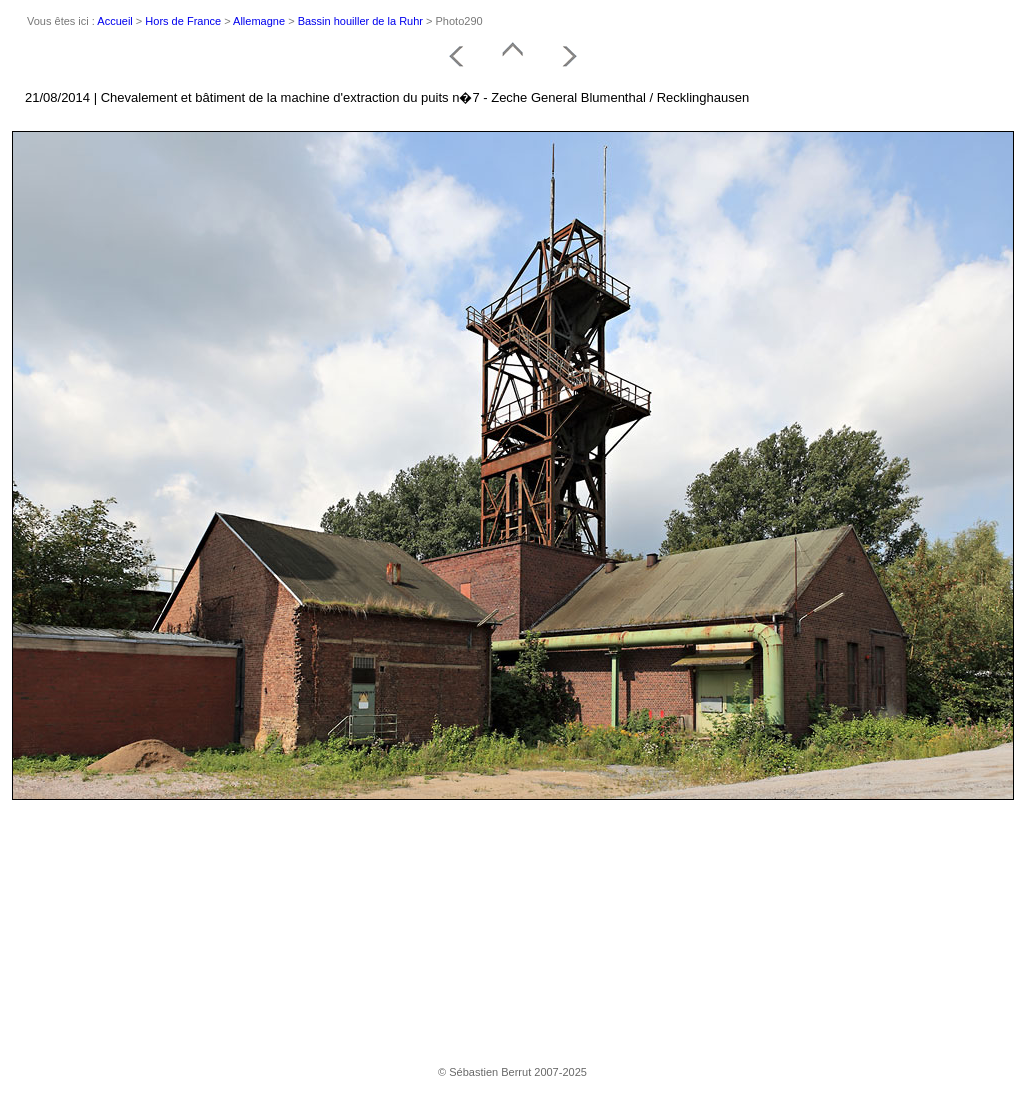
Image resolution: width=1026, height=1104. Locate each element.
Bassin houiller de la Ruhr (360, 21)
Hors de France (183, 21)
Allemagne (259, 21)
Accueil (114, 21)
